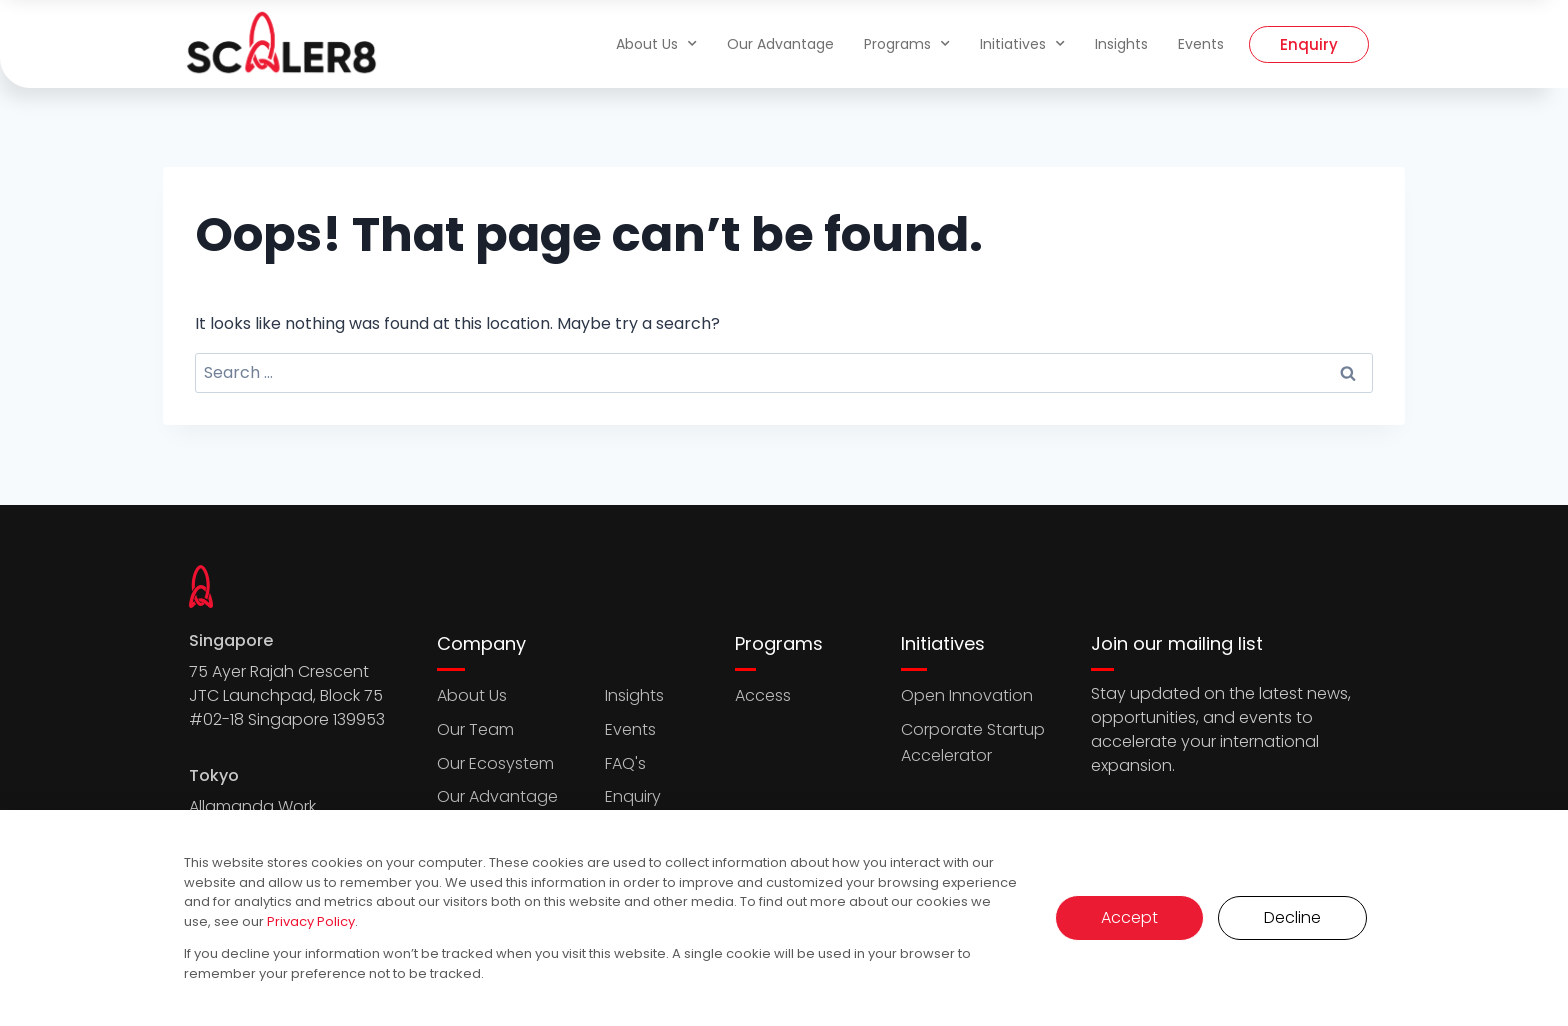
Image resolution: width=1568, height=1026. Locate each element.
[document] (784, 513)
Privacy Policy (311, 921)
